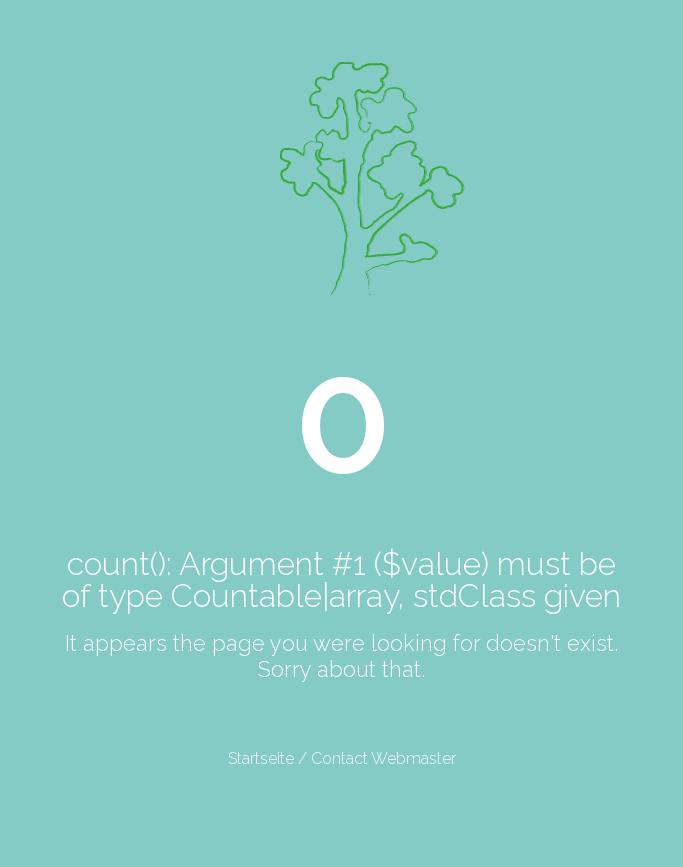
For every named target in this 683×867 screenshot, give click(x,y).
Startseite (261, 758)
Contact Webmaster (383, 758)
